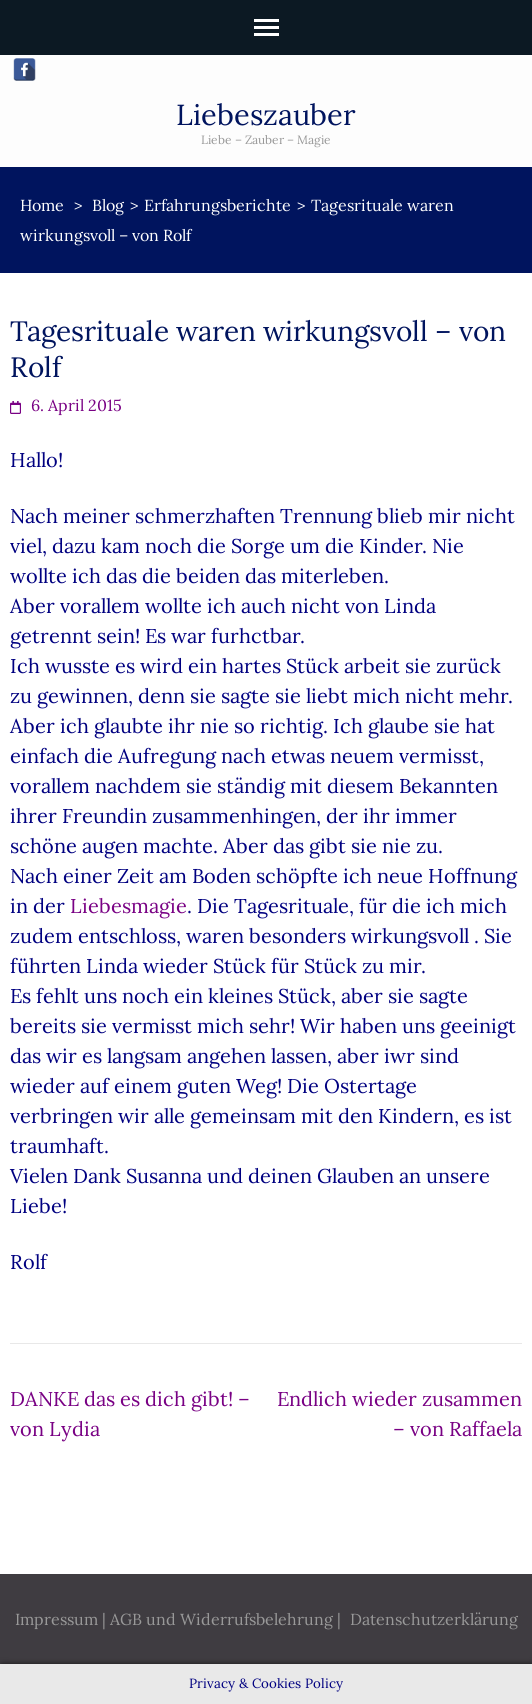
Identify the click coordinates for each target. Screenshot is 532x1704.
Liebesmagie (128, 905)
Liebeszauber (266, 114)
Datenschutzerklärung (434, 1619)
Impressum (56, 1619)
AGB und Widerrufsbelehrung (221, 1619)
